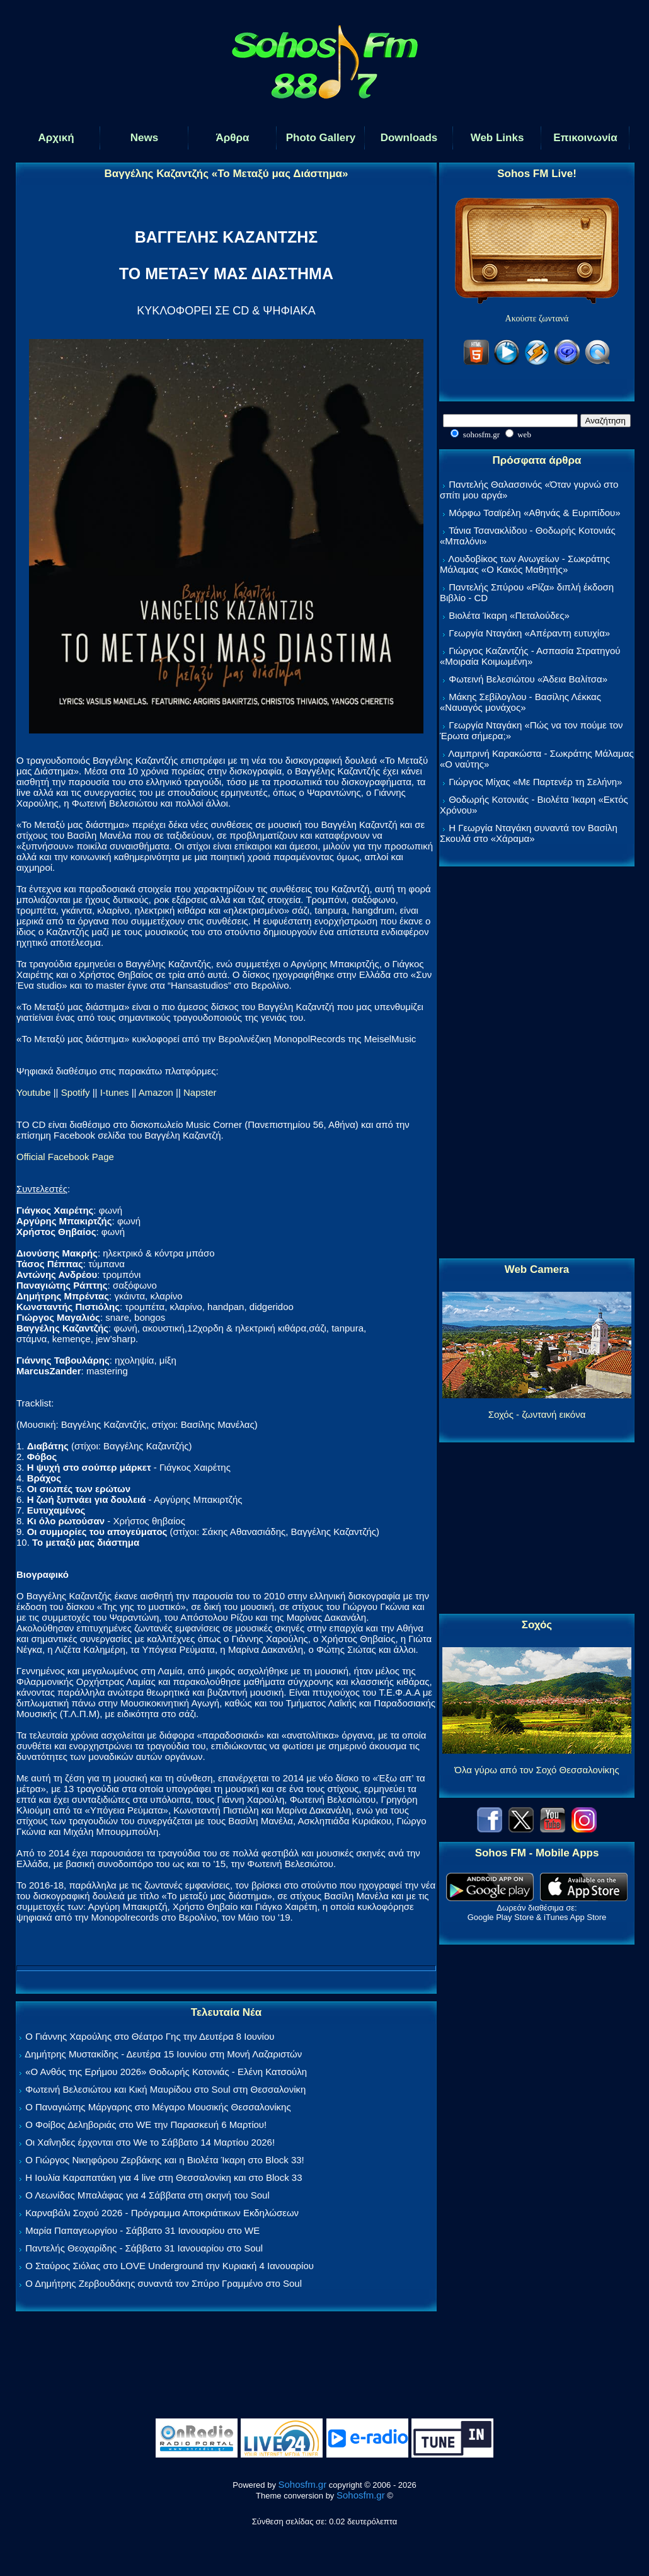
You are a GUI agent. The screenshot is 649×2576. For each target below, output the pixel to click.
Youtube (33, 1092)
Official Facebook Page (65, 1156)
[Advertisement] (536, 1063)
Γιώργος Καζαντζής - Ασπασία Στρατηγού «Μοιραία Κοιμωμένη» (530, 656)
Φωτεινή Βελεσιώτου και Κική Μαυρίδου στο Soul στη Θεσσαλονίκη (165, 2089)
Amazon (156, 1092)
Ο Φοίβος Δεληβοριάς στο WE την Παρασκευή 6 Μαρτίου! (146, 2124)
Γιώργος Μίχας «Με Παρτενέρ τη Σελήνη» (535, 781)
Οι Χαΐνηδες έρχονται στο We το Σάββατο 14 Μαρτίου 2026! (150, 2142)
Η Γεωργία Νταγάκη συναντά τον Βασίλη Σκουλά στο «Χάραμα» (528, 833)
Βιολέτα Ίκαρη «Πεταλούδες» (509, 615)
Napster (200, 1092)
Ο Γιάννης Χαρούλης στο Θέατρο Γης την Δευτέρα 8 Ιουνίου (149, 2036)
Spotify (75, 1092)
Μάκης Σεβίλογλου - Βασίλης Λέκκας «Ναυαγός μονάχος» (520, 702)
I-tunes (114, 1092)
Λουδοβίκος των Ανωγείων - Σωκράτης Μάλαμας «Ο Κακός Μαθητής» (525, 564)
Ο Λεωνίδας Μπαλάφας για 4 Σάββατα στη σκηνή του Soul (147, 2195)
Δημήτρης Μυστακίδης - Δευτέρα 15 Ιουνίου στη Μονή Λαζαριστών (163, 2054)
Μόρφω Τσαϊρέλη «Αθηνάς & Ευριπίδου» (534, 512)
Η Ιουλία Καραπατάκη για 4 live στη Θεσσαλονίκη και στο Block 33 (163, 2177)
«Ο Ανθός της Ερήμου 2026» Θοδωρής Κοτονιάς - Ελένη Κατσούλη (166, 2071)
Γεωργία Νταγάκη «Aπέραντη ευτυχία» (529, 633)
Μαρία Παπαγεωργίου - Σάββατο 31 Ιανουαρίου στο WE (142, 2230)
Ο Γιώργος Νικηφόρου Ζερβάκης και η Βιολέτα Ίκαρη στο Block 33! (164, 2159)
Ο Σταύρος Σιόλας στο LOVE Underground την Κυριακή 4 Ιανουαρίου (169, 2265)
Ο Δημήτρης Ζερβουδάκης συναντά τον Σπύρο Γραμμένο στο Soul (163, 2283)
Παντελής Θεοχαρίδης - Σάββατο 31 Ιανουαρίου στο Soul (144, 2248)
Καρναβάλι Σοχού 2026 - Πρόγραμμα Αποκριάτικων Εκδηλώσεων (162, 2212)
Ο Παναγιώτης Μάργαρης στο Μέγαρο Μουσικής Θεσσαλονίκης (157, 2107)
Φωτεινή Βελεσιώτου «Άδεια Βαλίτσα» (528, 679)
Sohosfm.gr (303, 2484)
